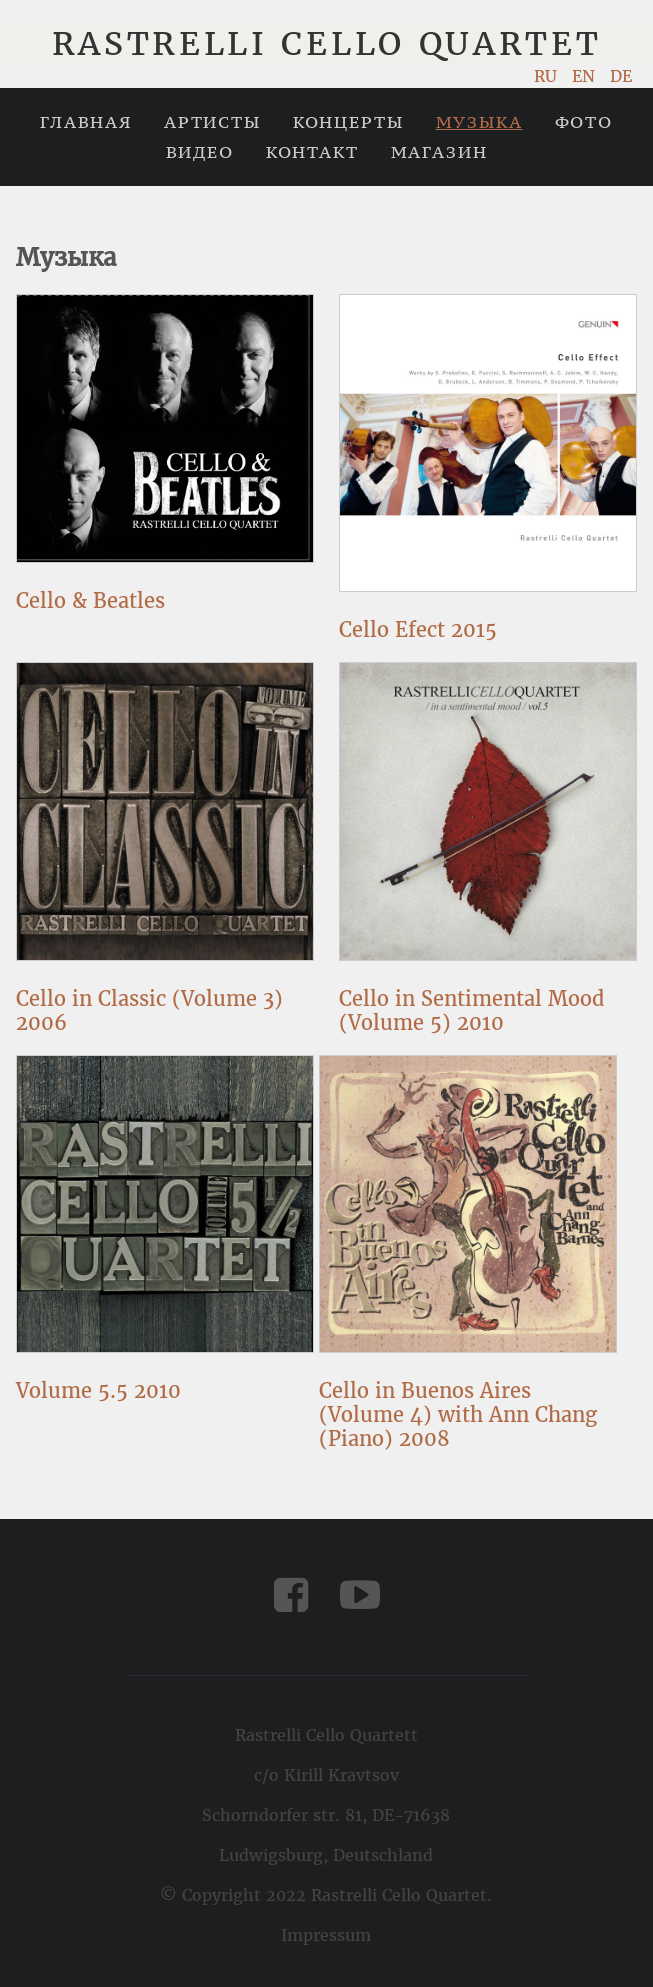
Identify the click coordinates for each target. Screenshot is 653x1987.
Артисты (212, 122)
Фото (584, 122)
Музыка (479, 122)
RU (548, 76)
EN (586, 76)
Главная (86, 122)
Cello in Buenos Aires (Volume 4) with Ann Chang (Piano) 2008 (458, 1414)
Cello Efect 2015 (418, 629)
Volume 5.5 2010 (98, 1390)
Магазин (439, 152)
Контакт (312, 152)
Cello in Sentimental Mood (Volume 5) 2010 (471, 1010)
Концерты (348, 122)
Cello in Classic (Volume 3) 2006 (149, 1010)
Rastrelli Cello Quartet (327, 44)
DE (621, 76)
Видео (200, 152)
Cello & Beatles (90, 600)
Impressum (326, 1935)
